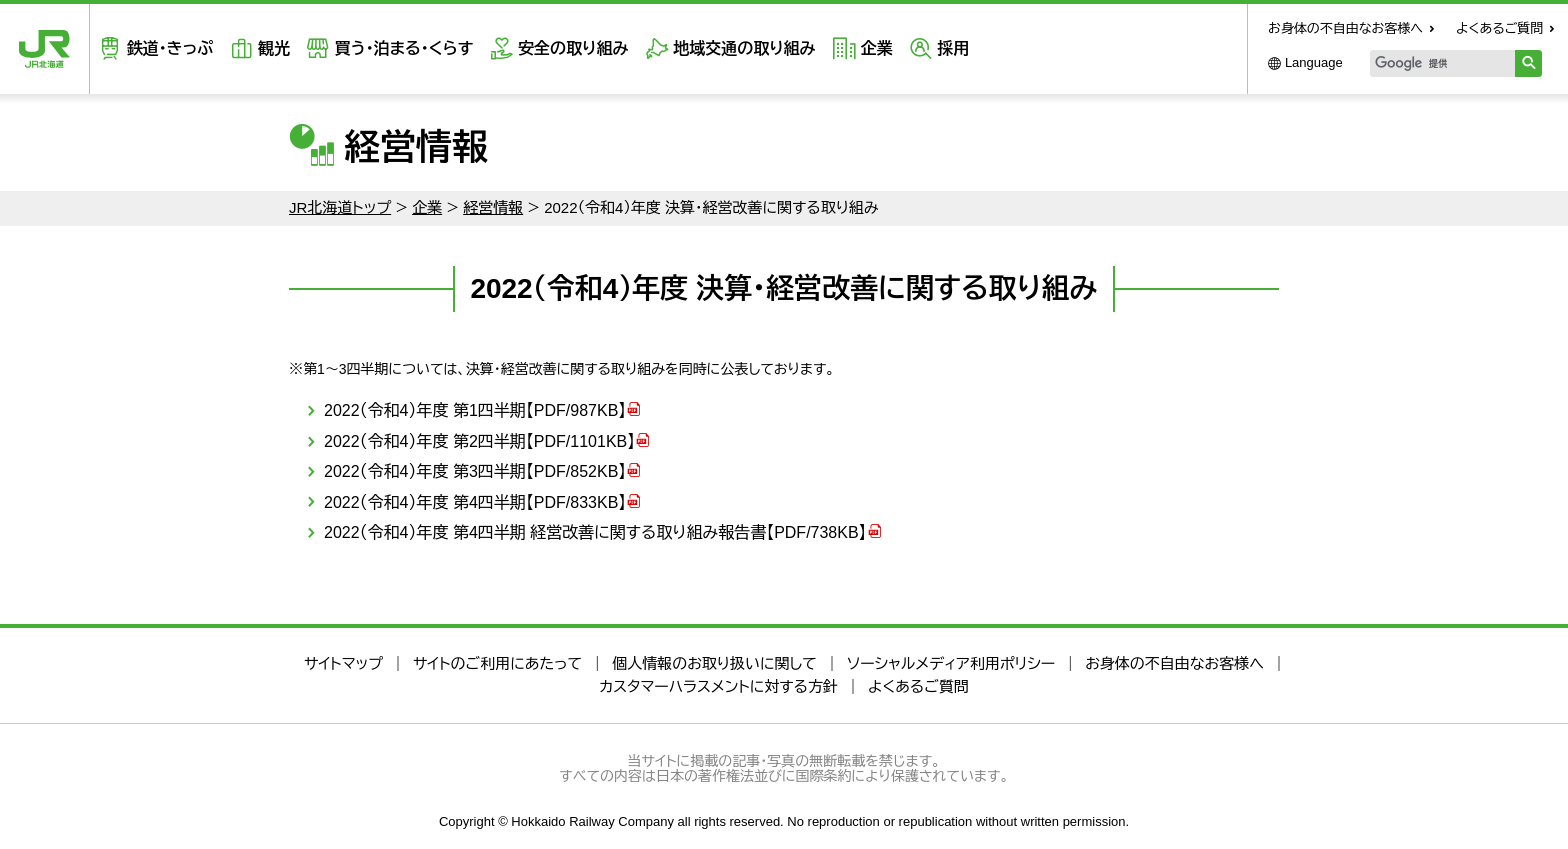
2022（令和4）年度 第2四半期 (479, 441)
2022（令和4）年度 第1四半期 (475, 410)
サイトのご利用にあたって (497, 663)
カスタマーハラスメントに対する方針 (718, 686)
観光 (274, 48)
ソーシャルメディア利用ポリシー (951, 663)
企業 (876, 48)
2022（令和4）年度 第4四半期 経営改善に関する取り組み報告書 (595, 532)
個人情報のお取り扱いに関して (714, 663)
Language (1314, 62)
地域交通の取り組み (744, 48)
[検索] (1443, 63)
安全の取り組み (573, 48)
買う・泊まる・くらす (404, 48)
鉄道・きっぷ (170, 48)
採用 (953, 48)
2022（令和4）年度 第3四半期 (475, 471)
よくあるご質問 (1499, 28)
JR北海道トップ (340, 207)
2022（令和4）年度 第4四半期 (475, 502)
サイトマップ (343, 663)
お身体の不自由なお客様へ (1345, 28)
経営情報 (493, 207)
